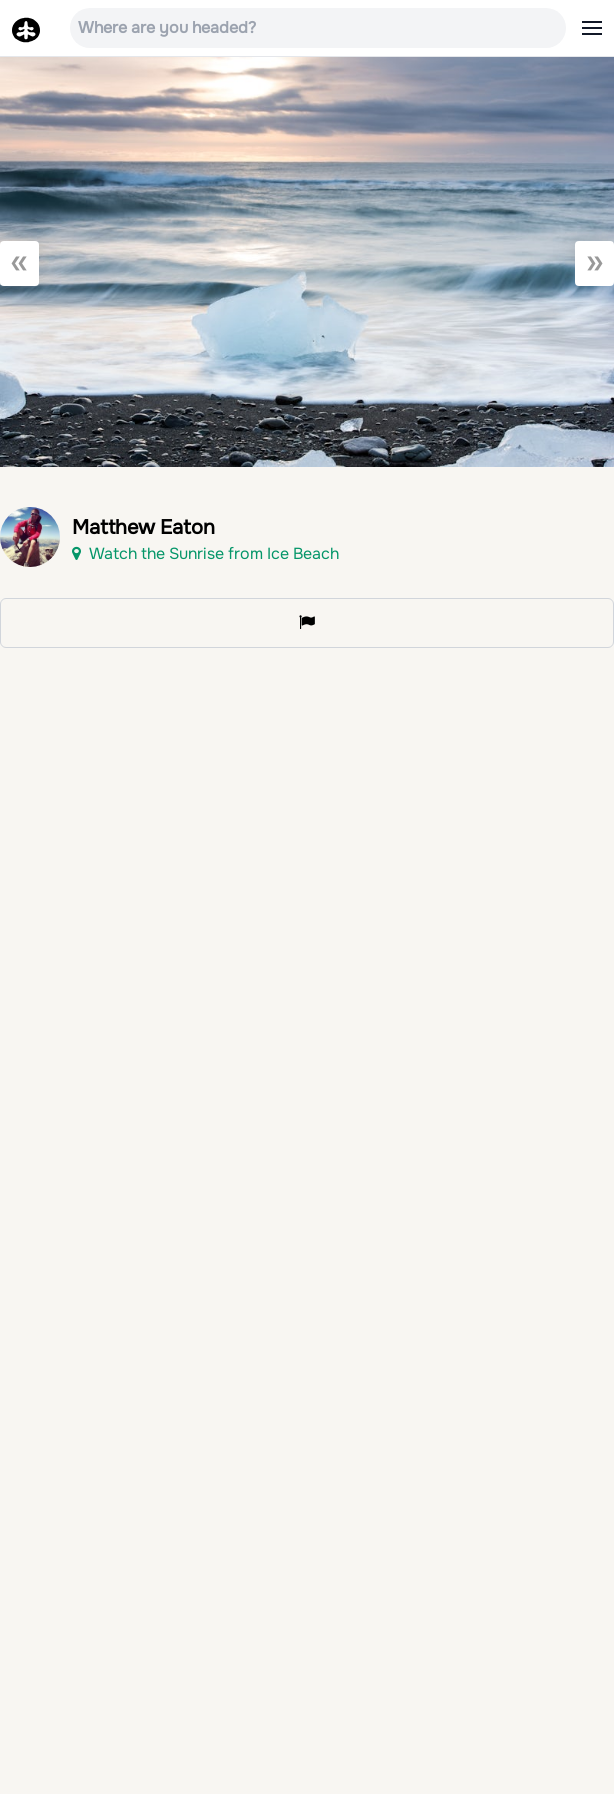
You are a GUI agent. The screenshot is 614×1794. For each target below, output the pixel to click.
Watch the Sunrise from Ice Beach (205, 553)
